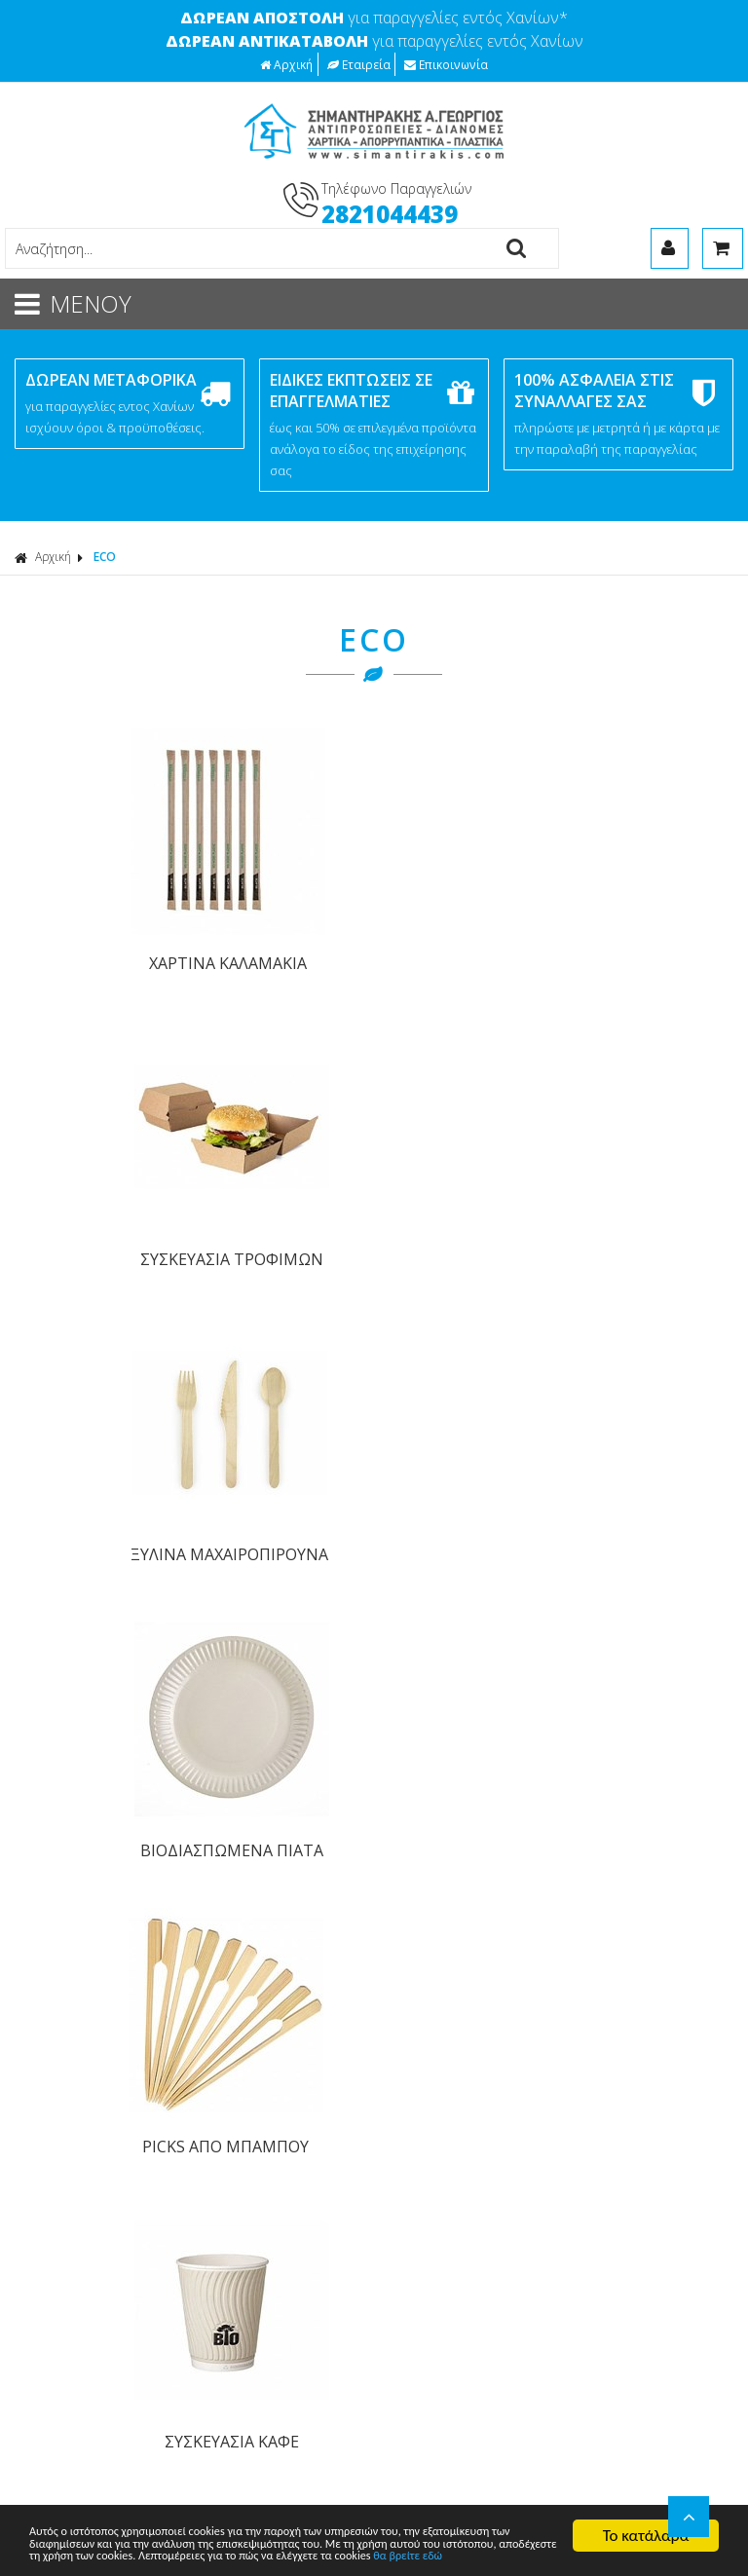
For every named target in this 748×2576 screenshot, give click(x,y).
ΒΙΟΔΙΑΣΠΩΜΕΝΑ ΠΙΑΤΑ (646, 932)
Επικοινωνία (446, 64)
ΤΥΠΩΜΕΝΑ (60, 2386)
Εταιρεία (359, 64)
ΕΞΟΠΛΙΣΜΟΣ (66, 2313)
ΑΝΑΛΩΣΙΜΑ (62, 2265)
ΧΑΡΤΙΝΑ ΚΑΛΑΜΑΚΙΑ (101, 917)
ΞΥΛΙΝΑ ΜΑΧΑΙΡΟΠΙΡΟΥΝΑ (464, 932)
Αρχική (286, 64)
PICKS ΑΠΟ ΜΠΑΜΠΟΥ (102, 1190)
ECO (105, 556)
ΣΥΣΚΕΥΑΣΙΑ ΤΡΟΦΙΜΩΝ (283, 932)
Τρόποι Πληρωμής (79, 1945)
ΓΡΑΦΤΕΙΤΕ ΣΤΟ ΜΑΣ (379, 1410)
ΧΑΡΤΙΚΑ (49, 2192)
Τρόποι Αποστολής (82, 1979)
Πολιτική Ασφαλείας (85, 2013)
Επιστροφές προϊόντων (96, 2081)
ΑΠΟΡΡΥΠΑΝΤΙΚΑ (78, 2216)
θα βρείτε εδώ (234, 2554)
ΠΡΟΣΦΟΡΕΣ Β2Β (79, 2362)
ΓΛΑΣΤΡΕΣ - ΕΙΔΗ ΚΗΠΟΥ (102, 2289)
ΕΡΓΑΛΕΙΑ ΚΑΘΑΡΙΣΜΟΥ (99, 2240)
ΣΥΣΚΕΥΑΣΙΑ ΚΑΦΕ (283, 1190)
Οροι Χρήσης (421, 1696)
